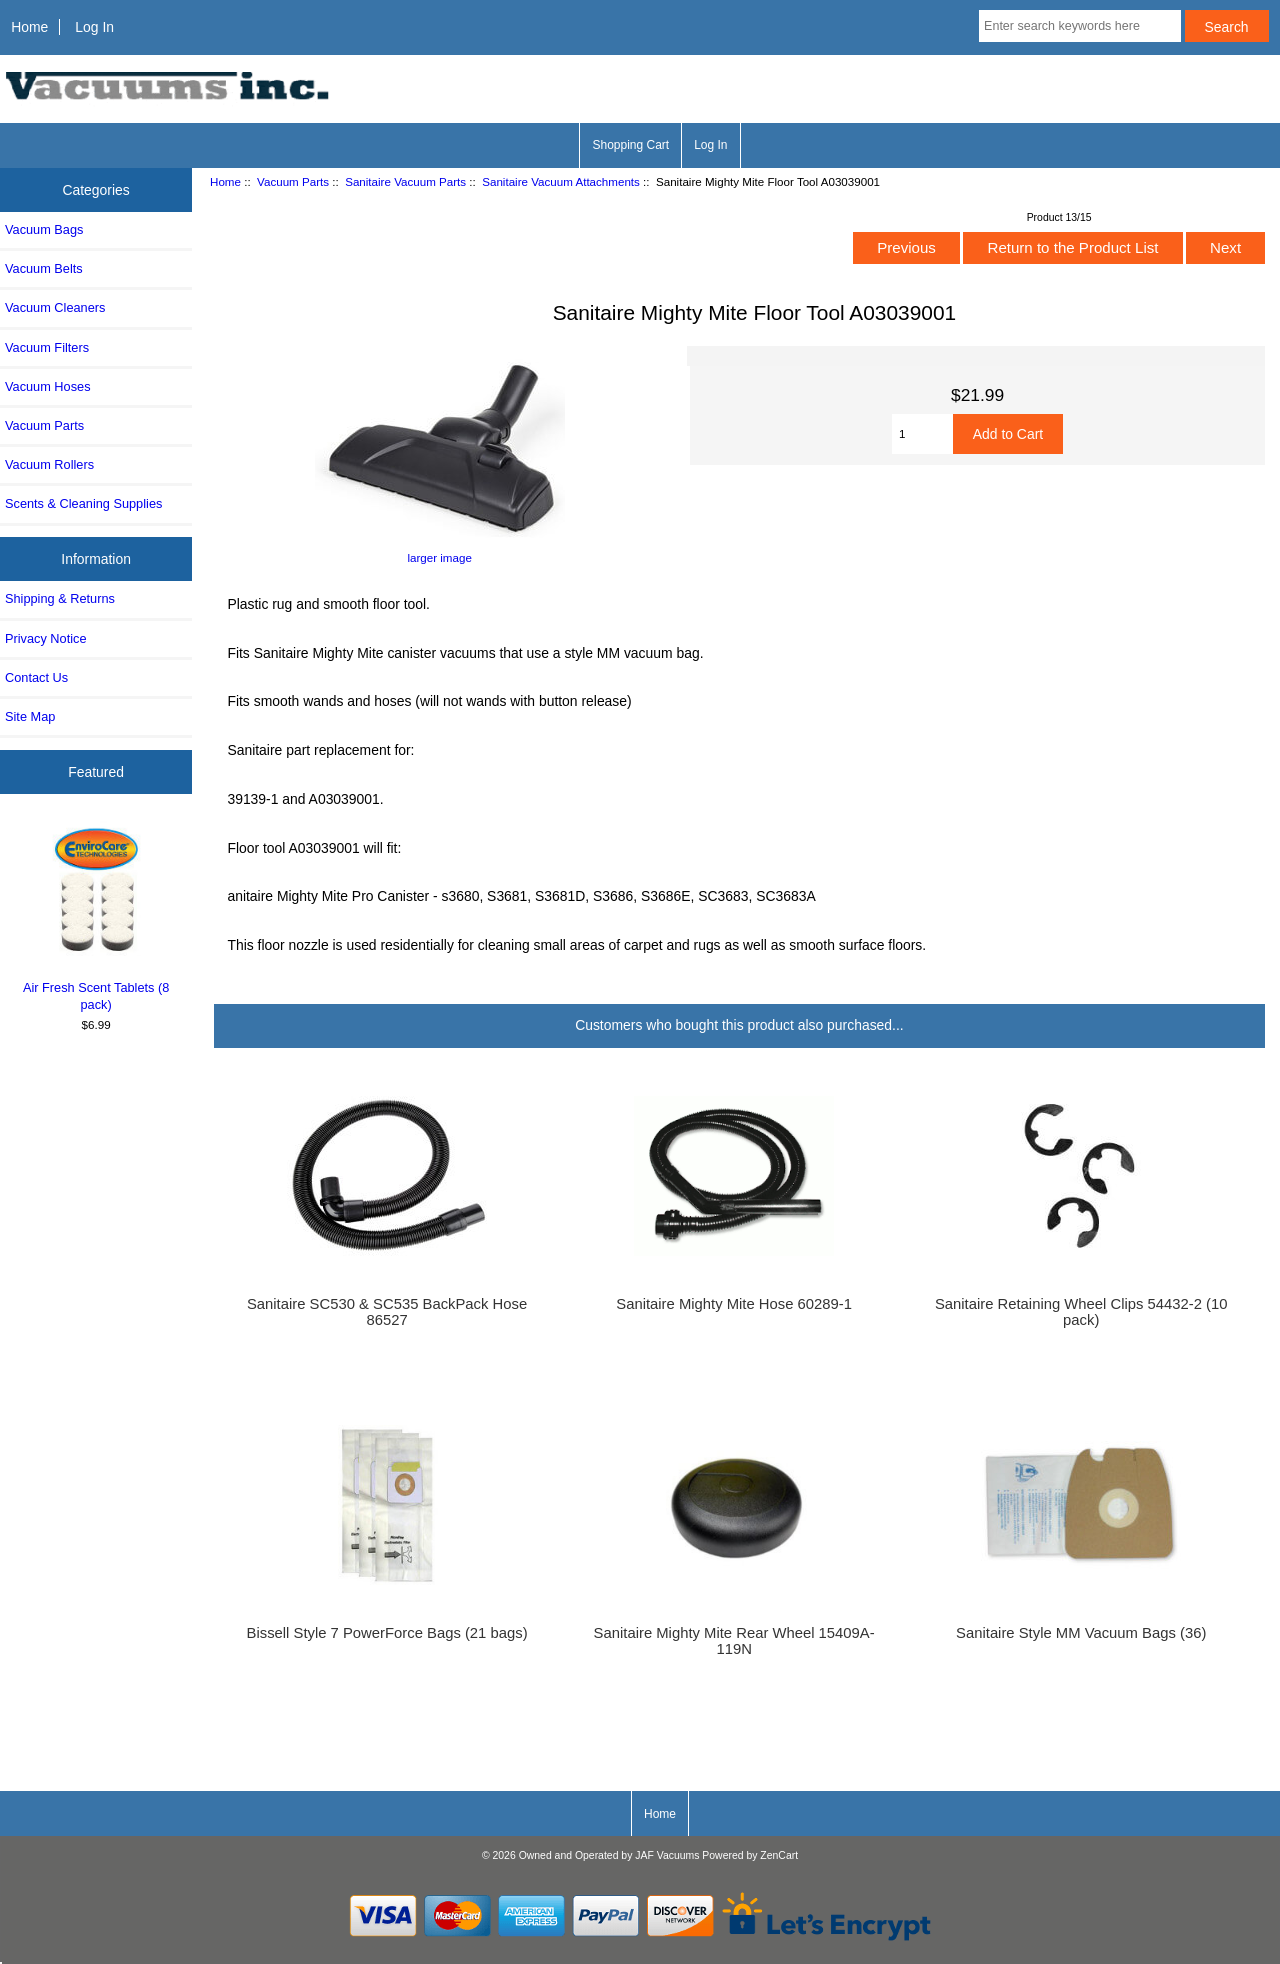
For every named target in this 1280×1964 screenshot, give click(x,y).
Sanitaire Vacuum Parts (405, 181)
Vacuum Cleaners (55, 307)
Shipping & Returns (60, 598)
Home (29, 27)
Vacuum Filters (47, 347)
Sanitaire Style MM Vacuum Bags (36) (1081, 1633)
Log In (94, 27)
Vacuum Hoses (48, 386)
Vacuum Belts (44, 268)
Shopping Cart (630, 145)
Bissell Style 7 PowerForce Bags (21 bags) (387, 1633)
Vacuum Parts (293, 181)
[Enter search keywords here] (1080, 26)
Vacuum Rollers (49, 464)
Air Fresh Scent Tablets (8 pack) (96, 916)
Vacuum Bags (44, 229)
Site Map (30, 716)
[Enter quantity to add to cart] (922, 434)
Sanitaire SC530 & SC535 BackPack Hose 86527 (387, 1312)
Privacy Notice (45, 638)
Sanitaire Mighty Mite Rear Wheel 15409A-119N (734, 1641)
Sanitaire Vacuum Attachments (561, 181)
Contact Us (36, 677)
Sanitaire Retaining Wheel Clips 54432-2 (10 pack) (1081, 1312)
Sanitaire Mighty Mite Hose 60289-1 (734, 1304)
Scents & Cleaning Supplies (83, 503)
